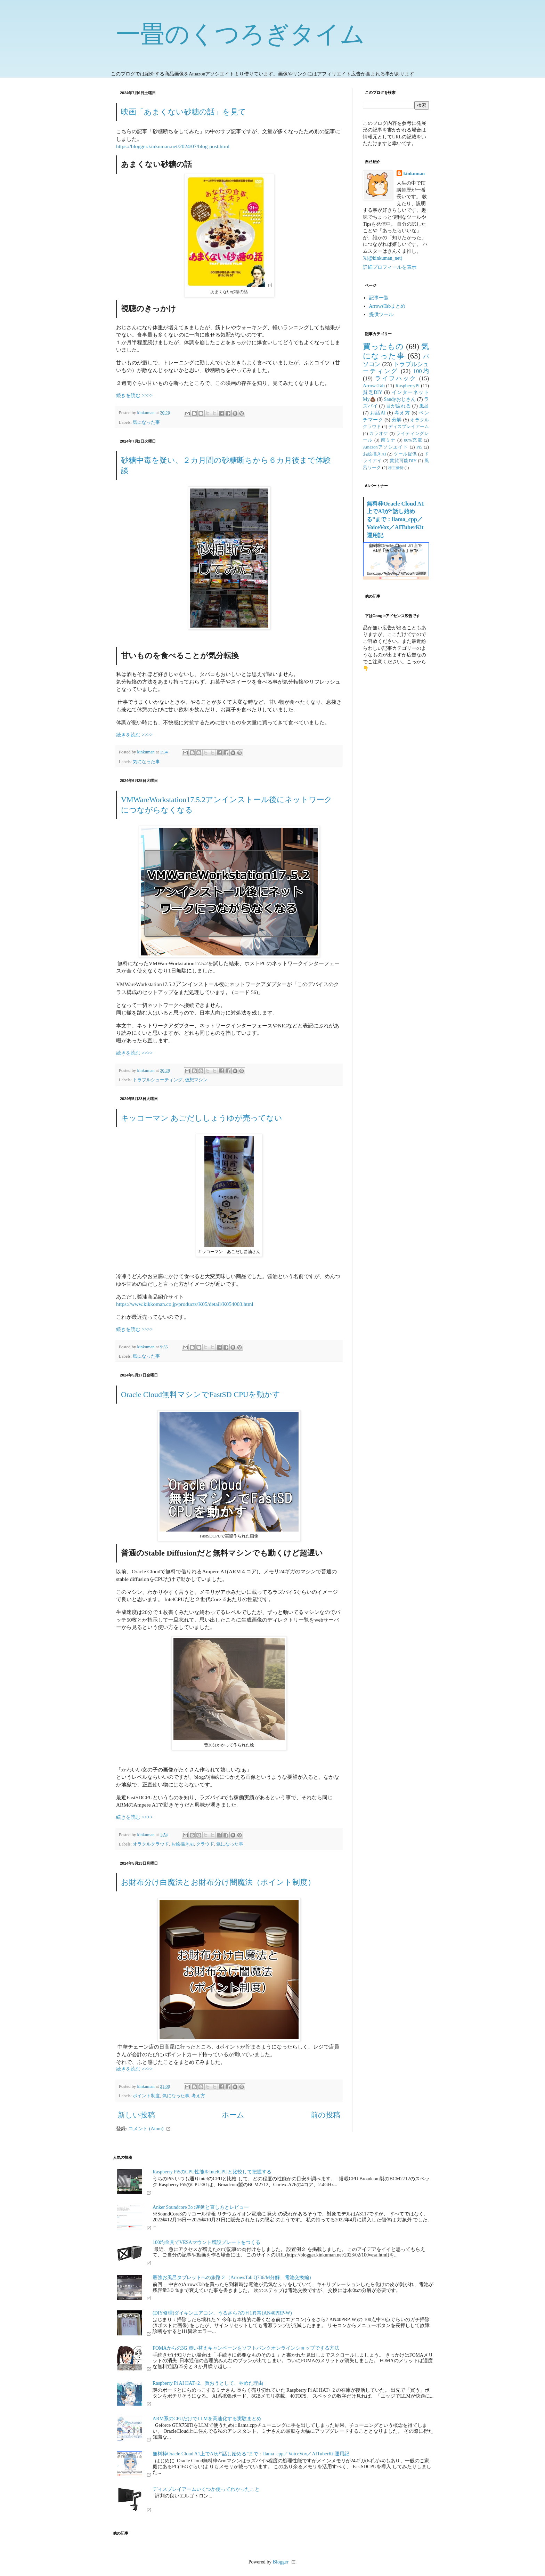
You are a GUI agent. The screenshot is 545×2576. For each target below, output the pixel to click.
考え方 (198, 2095)
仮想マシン (196, 1079)
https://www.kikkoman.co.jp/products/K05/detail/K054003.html (184, 1304)
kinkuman (414, 173)
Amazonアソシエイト (385, 447)
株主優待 (396, 468)
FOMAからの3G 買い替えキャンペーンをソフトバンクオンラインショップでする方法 (246, 2348)
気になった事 (146, 422)
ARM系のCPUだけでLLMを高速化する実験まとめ (207, 2418)
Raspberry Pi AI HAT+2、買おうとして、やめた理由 (208, 2383)
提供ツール (381, 314)
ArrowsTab (374, 385)
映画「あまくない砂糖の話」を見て (183, 111)
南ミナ (388, 440)
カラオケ (378, 433)
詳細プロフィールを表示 (389, 267)
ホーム (233, 2115)
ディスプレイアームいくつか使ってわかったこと (206, 2489)
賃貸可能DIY (403, 460)
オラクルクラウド (151, 1844)
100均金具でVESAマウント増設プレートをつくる (206, 2242)
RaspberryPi (408, 385)
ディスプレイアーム (408, 426)
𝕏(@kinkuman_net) (382, 258)
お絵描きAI (182, 1844)
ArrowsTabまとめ (387, 306)
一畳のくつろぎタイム (240, 34)
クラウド (205, 1844)
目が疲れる (398, 406)
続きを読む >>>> (134, 395)
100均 (421, 371)
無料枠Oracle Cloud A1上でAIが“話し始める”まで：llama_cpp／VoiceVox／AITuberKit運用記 (395, 519)
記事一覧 (379, 297)
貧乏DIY (372, 392)
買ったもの (383, 346)
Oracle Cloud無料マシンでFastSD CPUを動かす (200, 1394)
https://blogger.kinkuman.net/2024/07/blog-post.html (172, 146)
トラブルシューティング (157, 1079)
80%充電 (413, 440)
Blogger (280, 2562)
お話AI (378, 412)
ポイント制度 (146, 2095)
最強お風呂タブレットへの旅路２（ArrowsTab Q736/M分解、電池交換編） (233, 2277)
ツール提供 (405, 454)
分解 (397, 419)
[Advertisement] (396, 787)
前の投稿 (325, 2115)
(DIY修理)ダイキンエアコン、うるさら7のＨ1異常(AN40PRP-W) (222, 2313)
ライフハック (396, 378)
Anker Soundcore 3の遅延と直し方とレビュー (201, 2207)
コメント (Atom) (145, 2128)
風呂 (424, 406)
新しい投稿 (136, 2115)
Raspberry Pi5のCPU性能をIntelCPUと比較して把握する (212, 2171)
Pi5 (419, 447)
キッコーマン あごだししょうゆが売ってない (201, 1118)
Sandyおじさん (400, 399)
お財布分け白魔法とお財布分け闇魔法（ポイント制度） (218, 1882)
